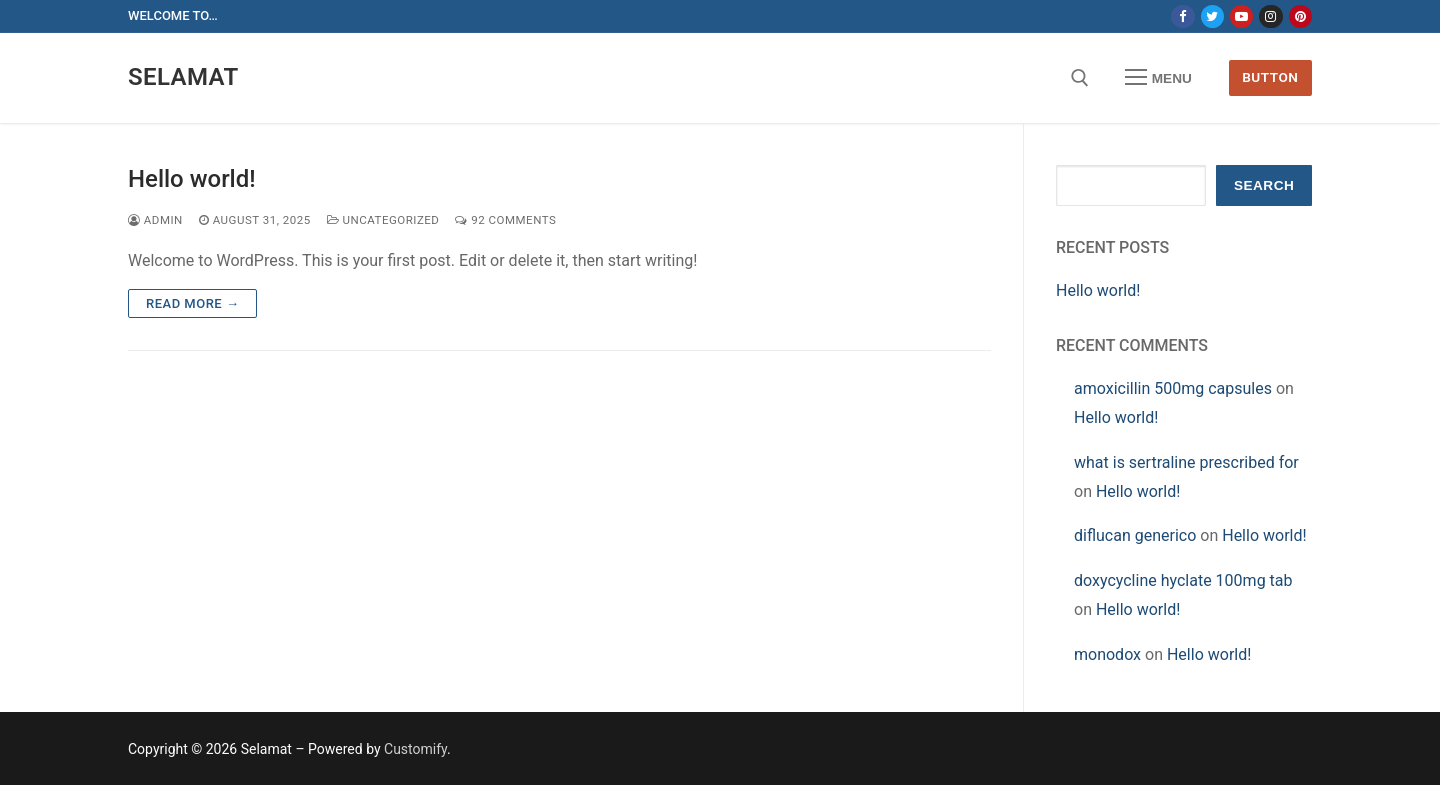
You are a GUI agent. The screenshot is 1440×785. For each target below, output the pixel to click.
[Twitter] (1212, 16)
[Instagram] (1270, 16)
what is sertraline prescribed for (1186, 462)
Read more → (192, 303)
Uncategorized (383, 220)
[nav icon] (1159, 78)
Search (1264, 185)
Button (1270, 77)
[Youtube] (1241, 16)
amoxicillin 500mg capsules (1173, 388)
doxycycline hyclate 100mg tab (1183, 580)
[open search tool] (1080, 78)
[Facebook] (1182, 16)
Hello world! (192, 179)
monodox (1107, 654)
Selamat (183, 77)
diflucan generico (1135, 535)
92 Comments (505, 220)
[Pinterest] (1300, 16)
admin (155, 220)
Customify (415, 749)
